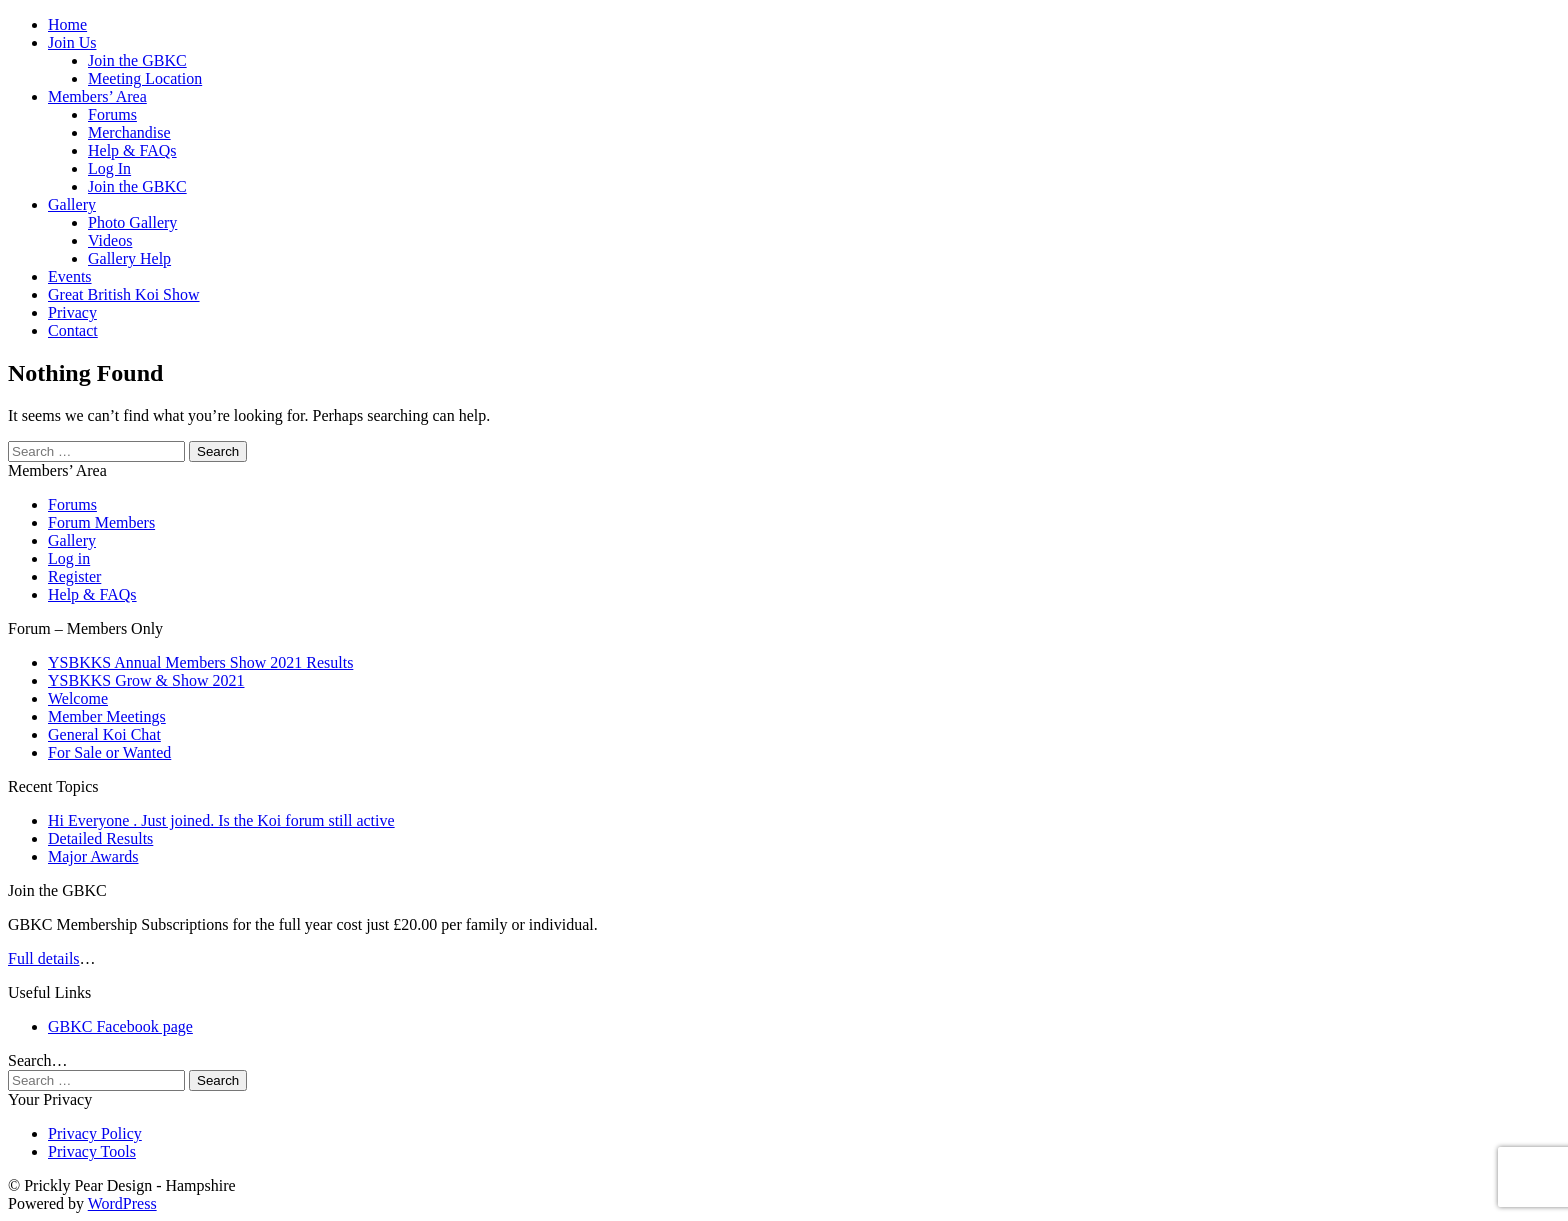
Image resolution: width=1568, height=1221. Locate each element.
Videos (110, 240)
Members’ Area (97, 96)
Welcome (78, 698)
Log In (109, 168)
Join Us (72, 42)
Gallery (72, 204)
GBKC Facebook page (120, 1026)
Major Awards (93, 856)
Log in (69, 558)
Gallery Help (129, 258)
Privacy (72, 312)
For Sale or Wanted (109, 752)
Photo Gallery (132, 222)
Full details (44, 958)
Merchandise (129, 132)
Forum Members (101, 522)
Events (70, 276)
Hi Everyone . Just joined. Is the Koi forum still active (221, 820)
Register (74, 576)
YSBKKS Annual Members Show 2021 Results (200, 662)
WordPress (122, 1203)
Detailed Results (100, 838)
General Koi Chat (104, 734)
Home (67, 24)
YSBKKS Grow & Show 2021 (146, 680)
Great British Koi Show (124, 294)
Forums (112, 114)
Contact (73, 330)
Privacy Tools (92, 1151)
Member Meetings (107, 716)
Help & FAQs (132, 150)
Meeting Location (145, 78)
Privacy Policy (95, 1133)
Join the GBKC (137, 60)
